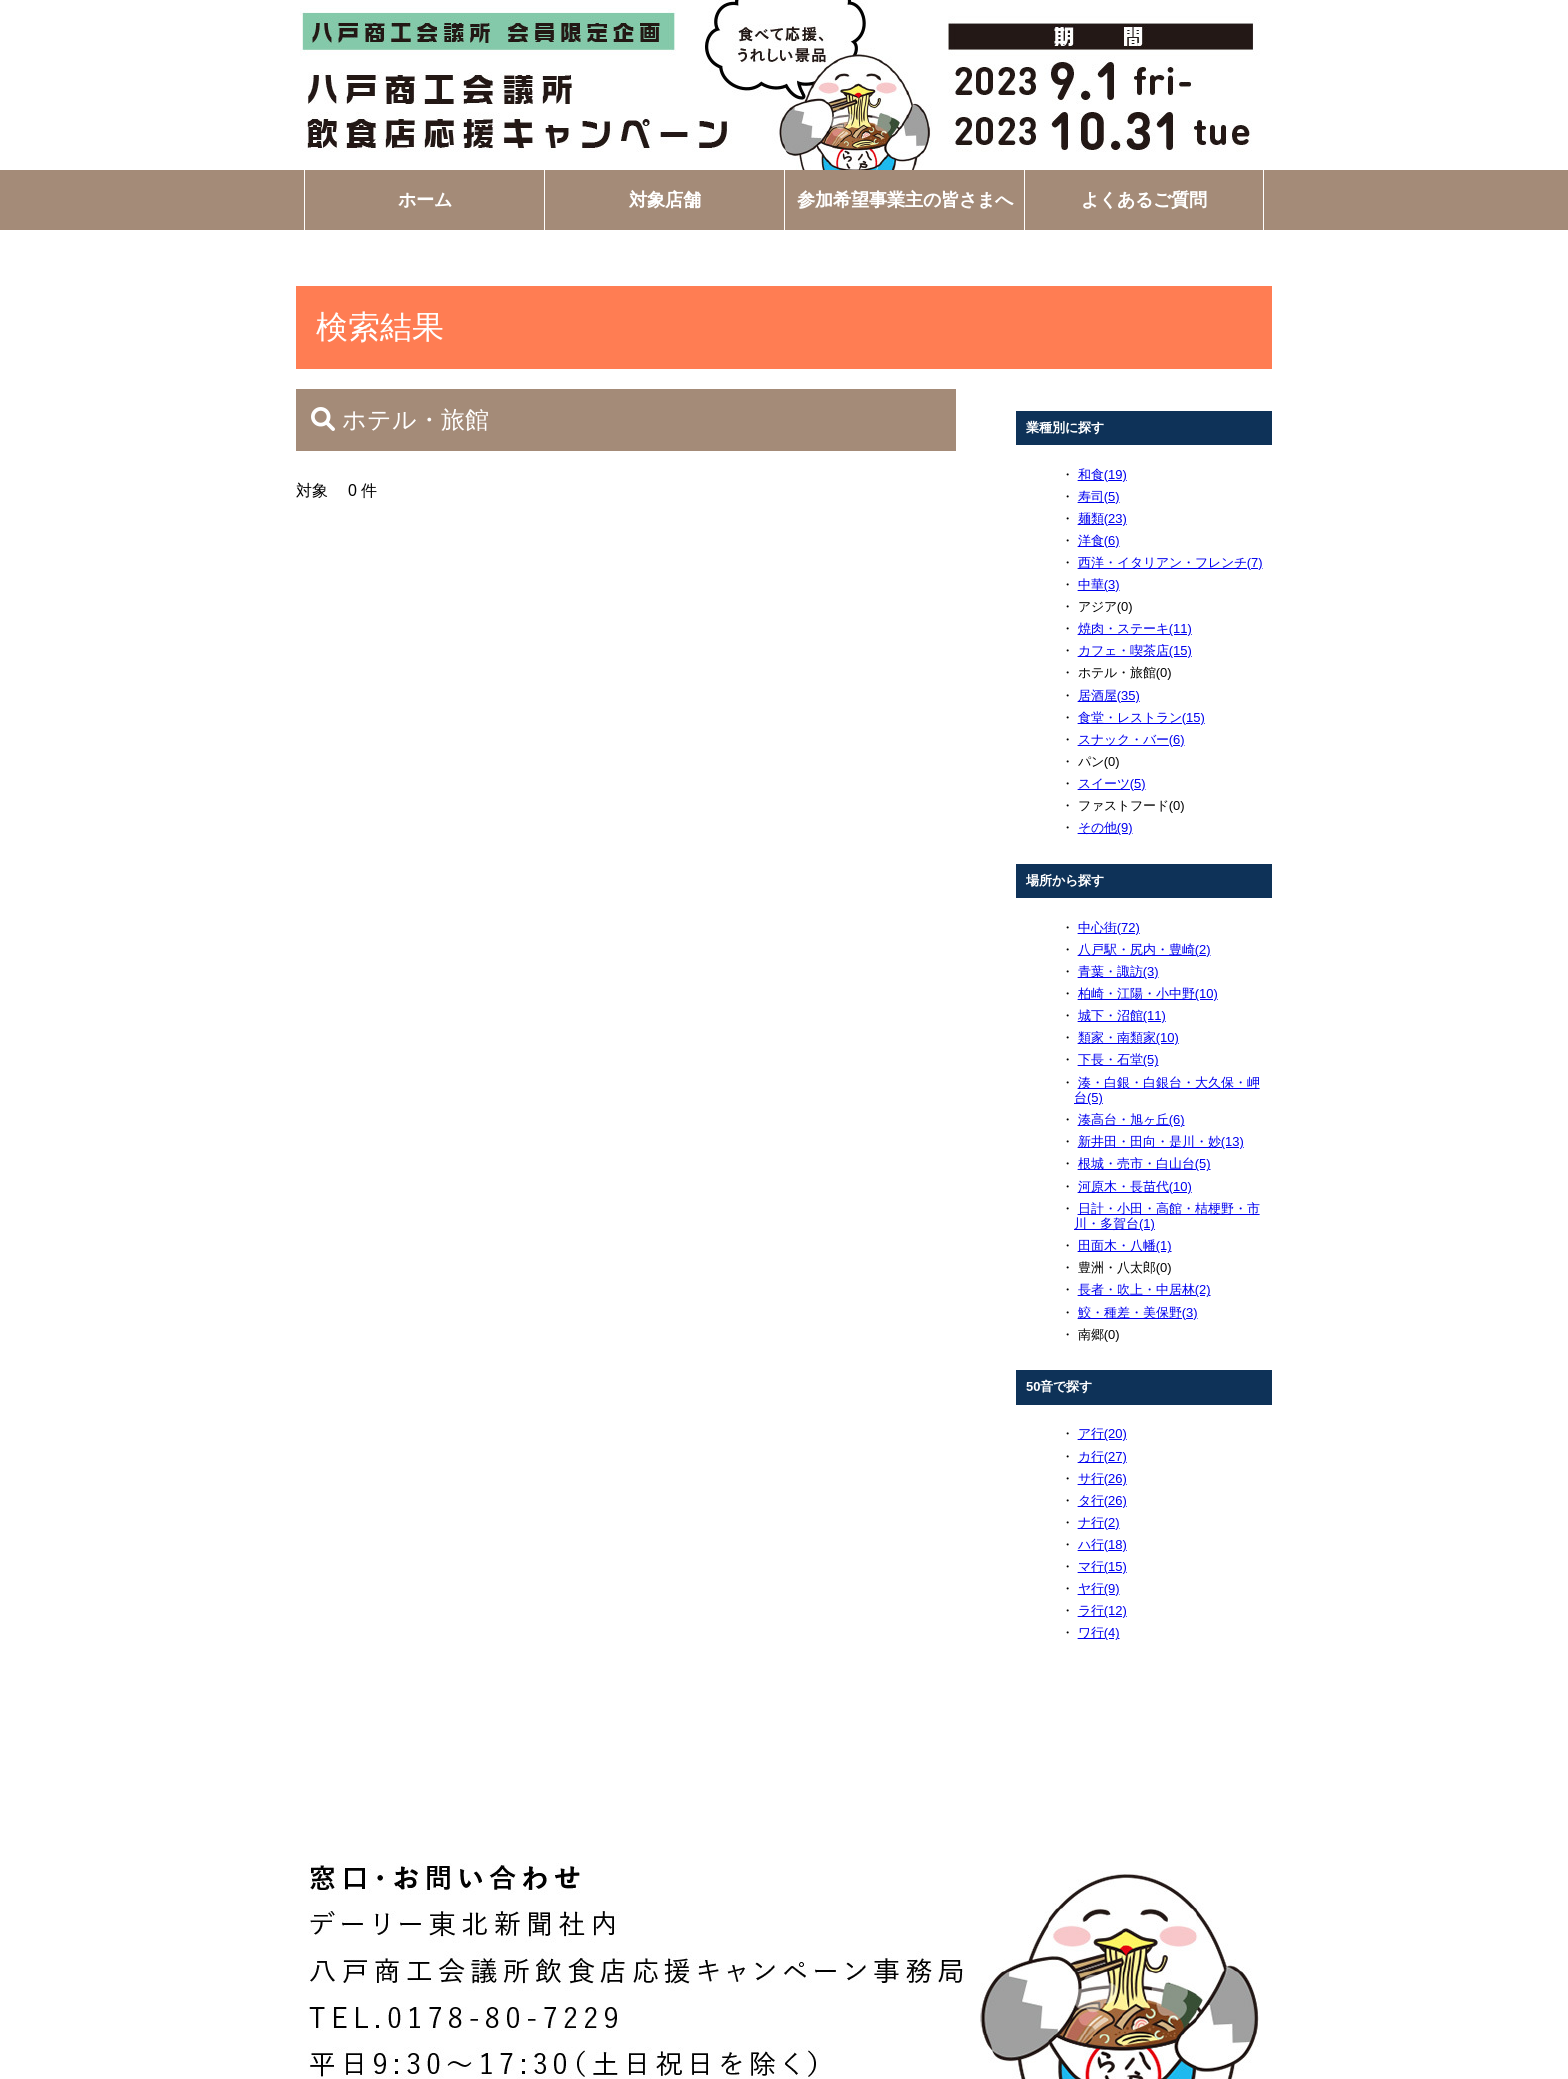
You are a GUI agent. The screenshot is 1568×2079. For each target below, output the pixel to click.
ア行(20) (1102, 1433)
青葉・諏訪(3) (1118, 971)
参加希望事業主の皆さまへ (905, 200)
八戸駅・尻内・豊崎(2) (1144, 949)
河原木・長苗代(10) (1135, 1186)
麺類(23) (1102, 518)
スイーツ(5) (1112, 783)
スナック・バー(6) (1131, 739)
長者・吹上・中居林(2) (1144, 1289)
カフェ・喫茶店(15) (1135, 650)
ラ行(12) (1102, 1610)
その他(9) (1105, 827)
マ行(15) (1102, 1566)
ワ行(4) (1099, 1632)
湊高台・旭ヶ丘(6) (1131, 1119)
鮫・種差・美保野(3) (1138, 1312)
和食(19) (1102, 474)
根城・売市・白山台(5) (1144, 1163)
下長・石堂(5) (1118, 1059)
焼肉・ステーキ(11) (1135, 628)
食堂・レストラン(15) (1141, 717)
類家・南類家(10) (1128, 1037)
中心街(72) (1109, 927)
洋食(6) (1099, 540)
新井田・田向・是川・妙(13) (1161, 1141)
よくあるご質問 (1144, 200)
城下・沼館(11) (1122, 1015)
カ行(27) (1102, 1456)
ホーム (425, 200)
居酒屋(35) (1109, 695)
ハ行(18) (1102, 1544)
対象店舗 (665, 200)
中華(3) (1099, 584)
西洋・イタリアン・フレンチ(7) (1170, 562)
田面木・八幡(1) (1125, 1245)
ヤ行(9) (1099, 1588)
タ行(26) (1102, 1500)
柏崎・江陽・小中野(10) (1148, 993)
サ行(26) (1102, 1478)
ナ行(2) (1099, 1522)
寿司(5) (1099, 496)
